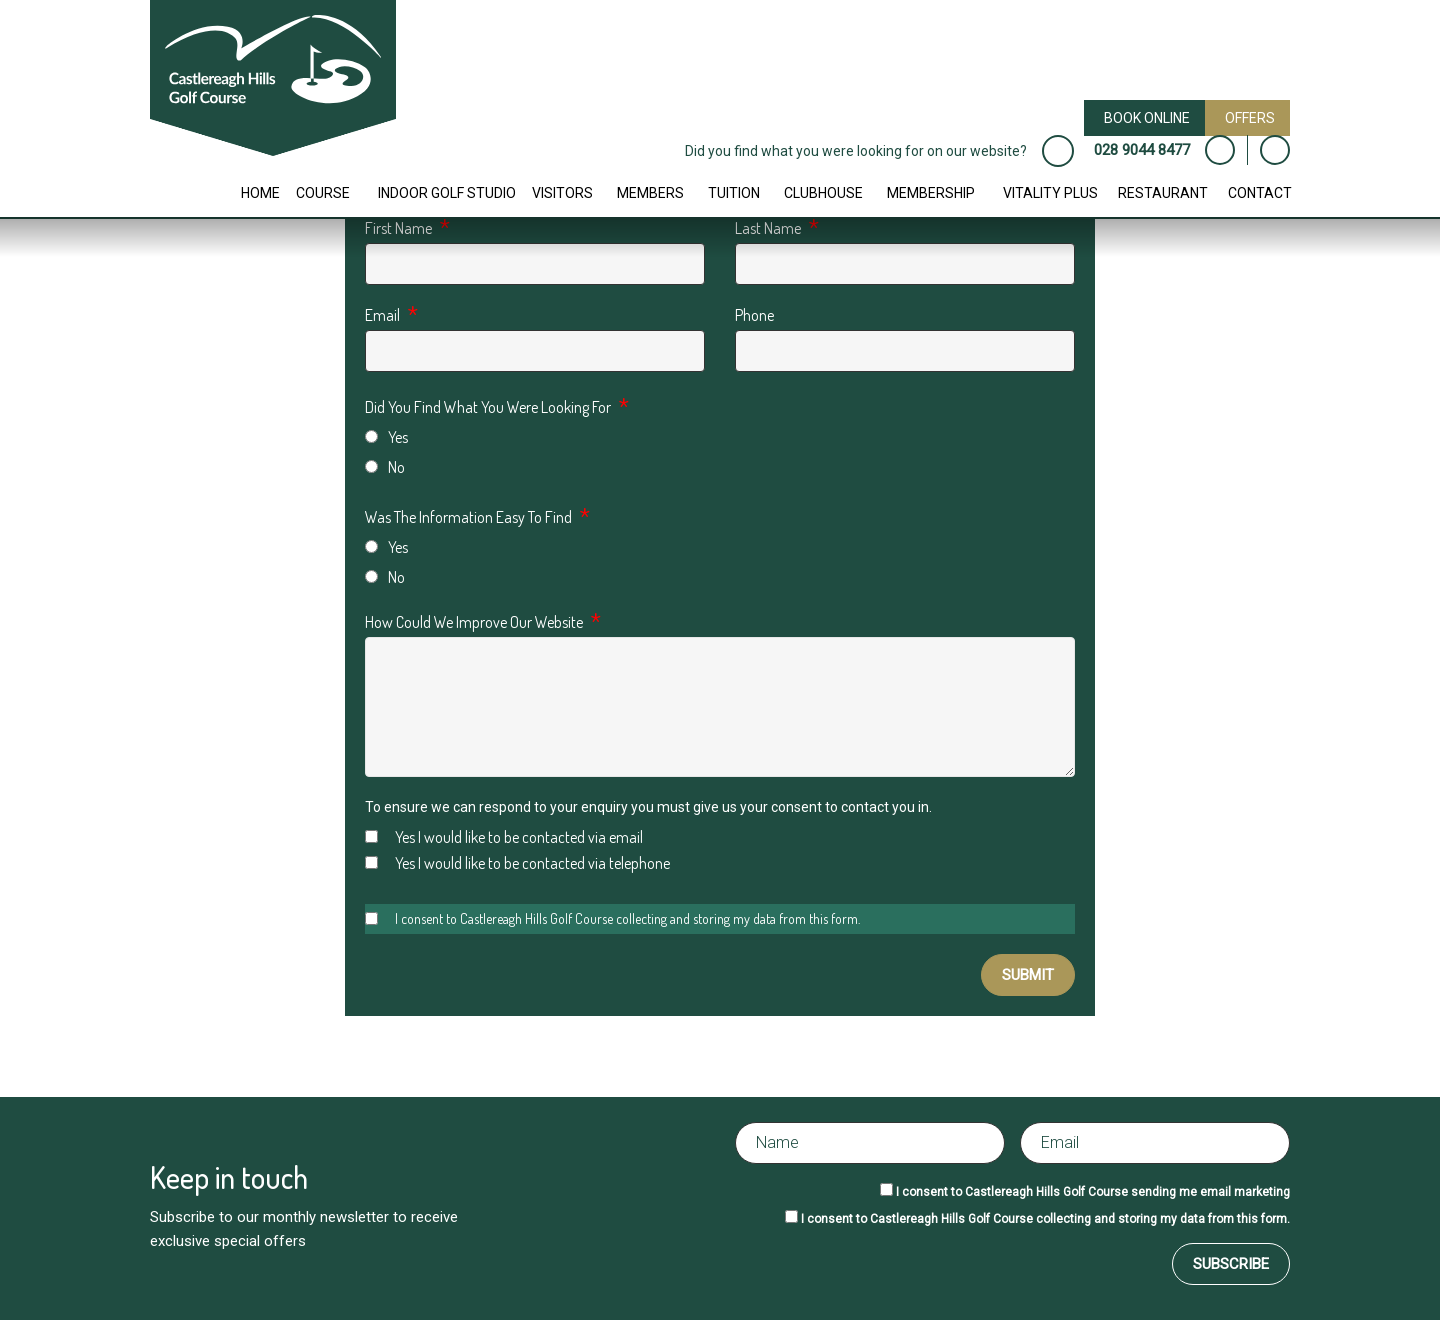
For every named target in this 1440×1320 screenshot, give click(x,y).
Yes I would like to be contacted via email (504, 837)
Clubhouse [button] (823, 193)
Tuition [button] (734, 193)
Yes (386, 437)
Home (260, 193)
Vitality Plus (1050, 193)
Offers (1250, 118)
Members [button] (650, 193)
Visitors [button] (562, 193)
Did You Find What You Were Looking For (488, 407)
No (385, 467)
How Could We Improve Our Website (474, 622)
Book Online (1147, 118)
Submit (1028, 975)
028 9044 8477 (1142, 150)
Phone (754, 315)
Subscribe (1231, 1264)
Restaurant (1163, 193)
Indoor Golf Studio (447, 193)
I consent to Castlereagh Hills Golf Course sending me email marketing (1093, 1192)
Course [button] (323, 193)
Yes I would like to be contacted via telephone (517, 863)
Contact (1260, 193)
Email (382, 315)
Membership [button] (931, 193)
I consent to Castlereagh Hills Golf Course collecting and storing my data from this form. (612, 918)
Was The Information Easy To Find (468, 517)
